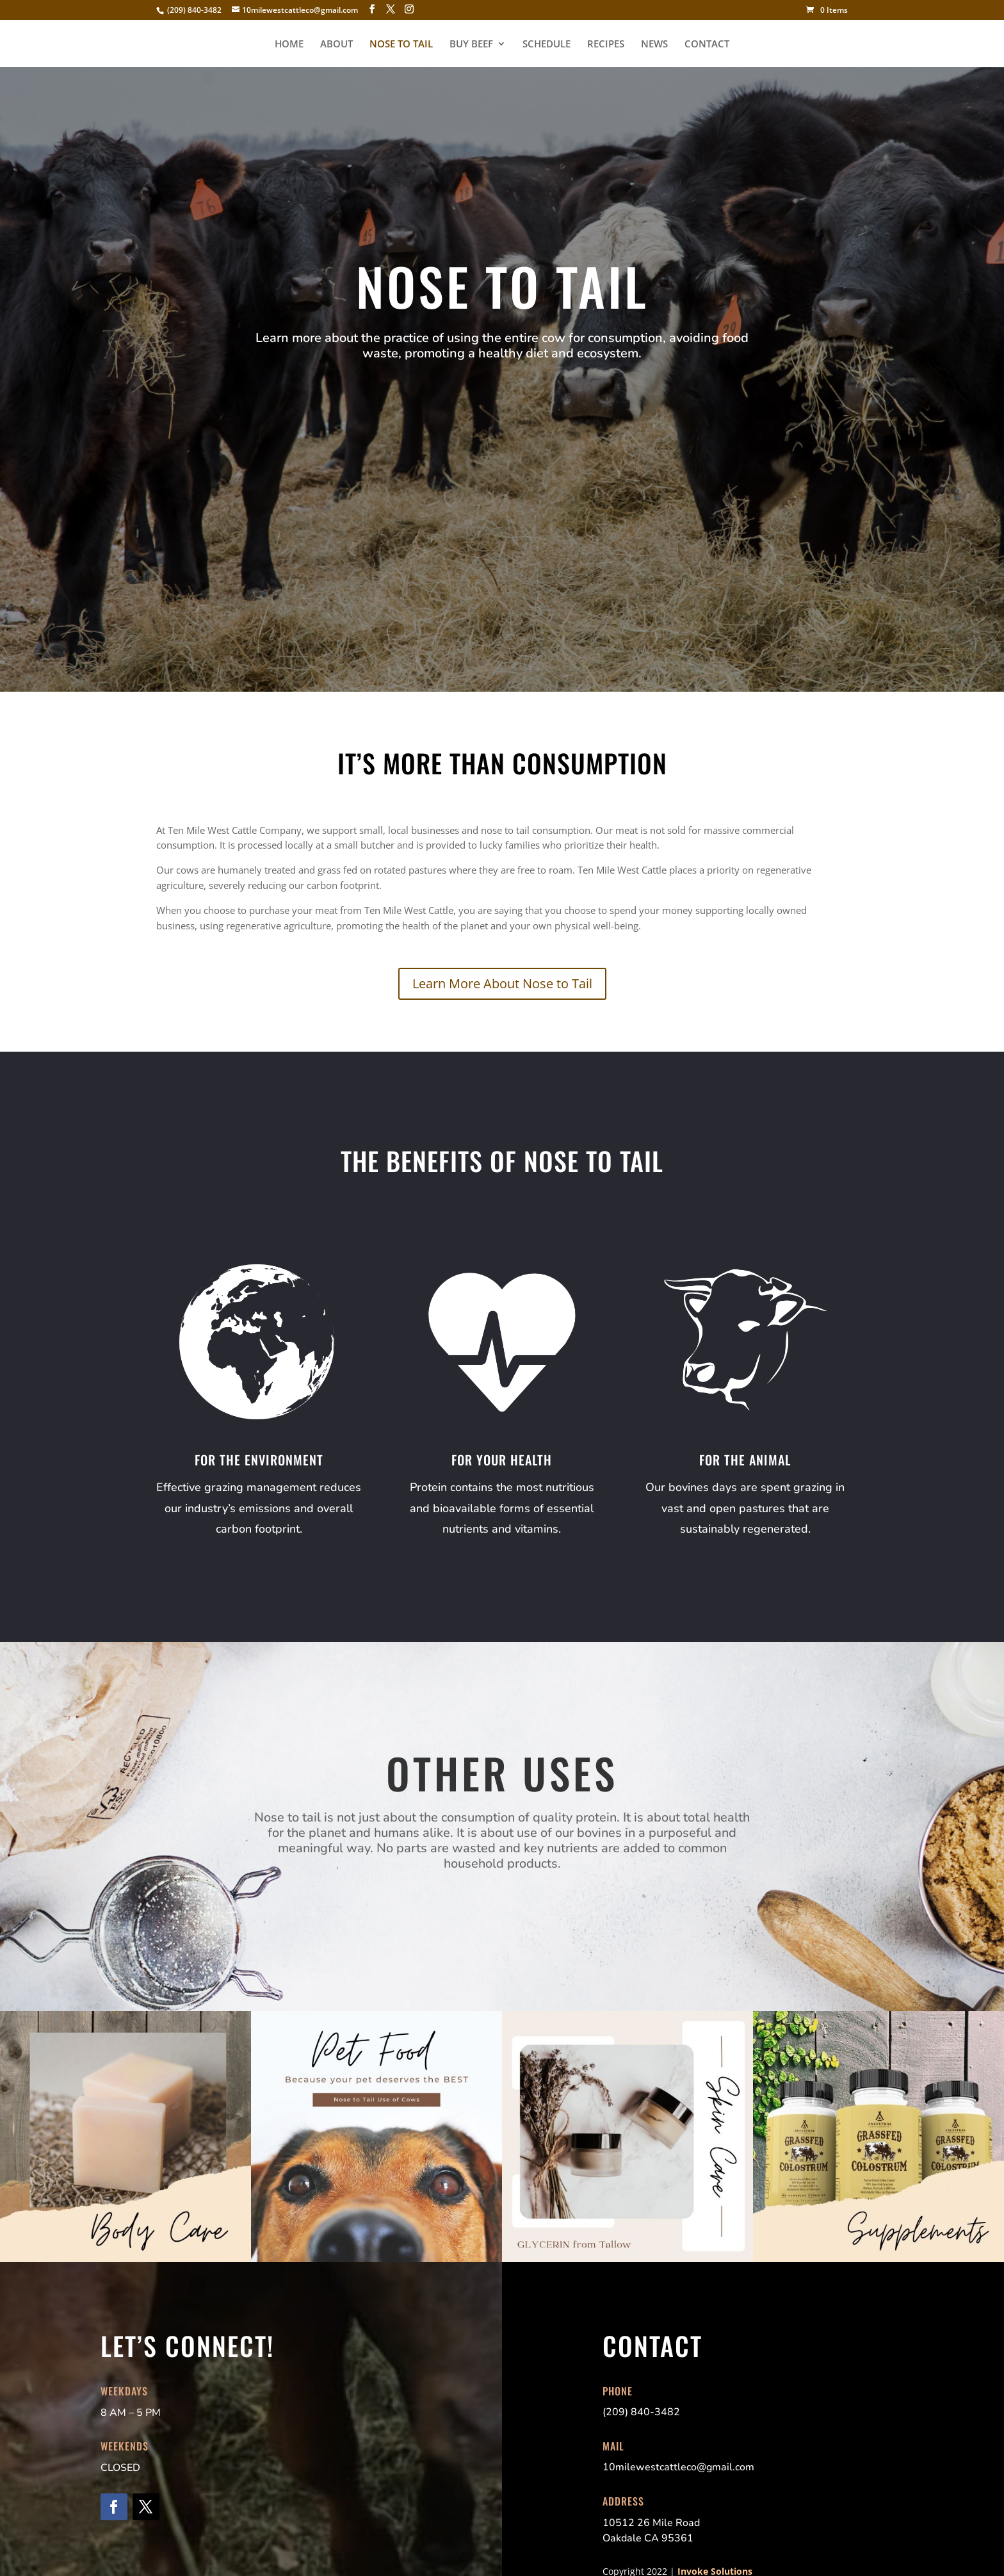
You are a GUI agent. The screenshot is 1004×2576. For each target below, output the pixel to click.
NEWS (654, 44)
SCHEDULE (546, 44)
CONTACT (706, 44)
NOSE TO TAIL (401, 44)
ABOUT (336, 44)
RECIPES (605, 44)
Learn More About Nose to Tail (502, 983)
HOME (289, 44)
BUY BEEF (471, 44)
